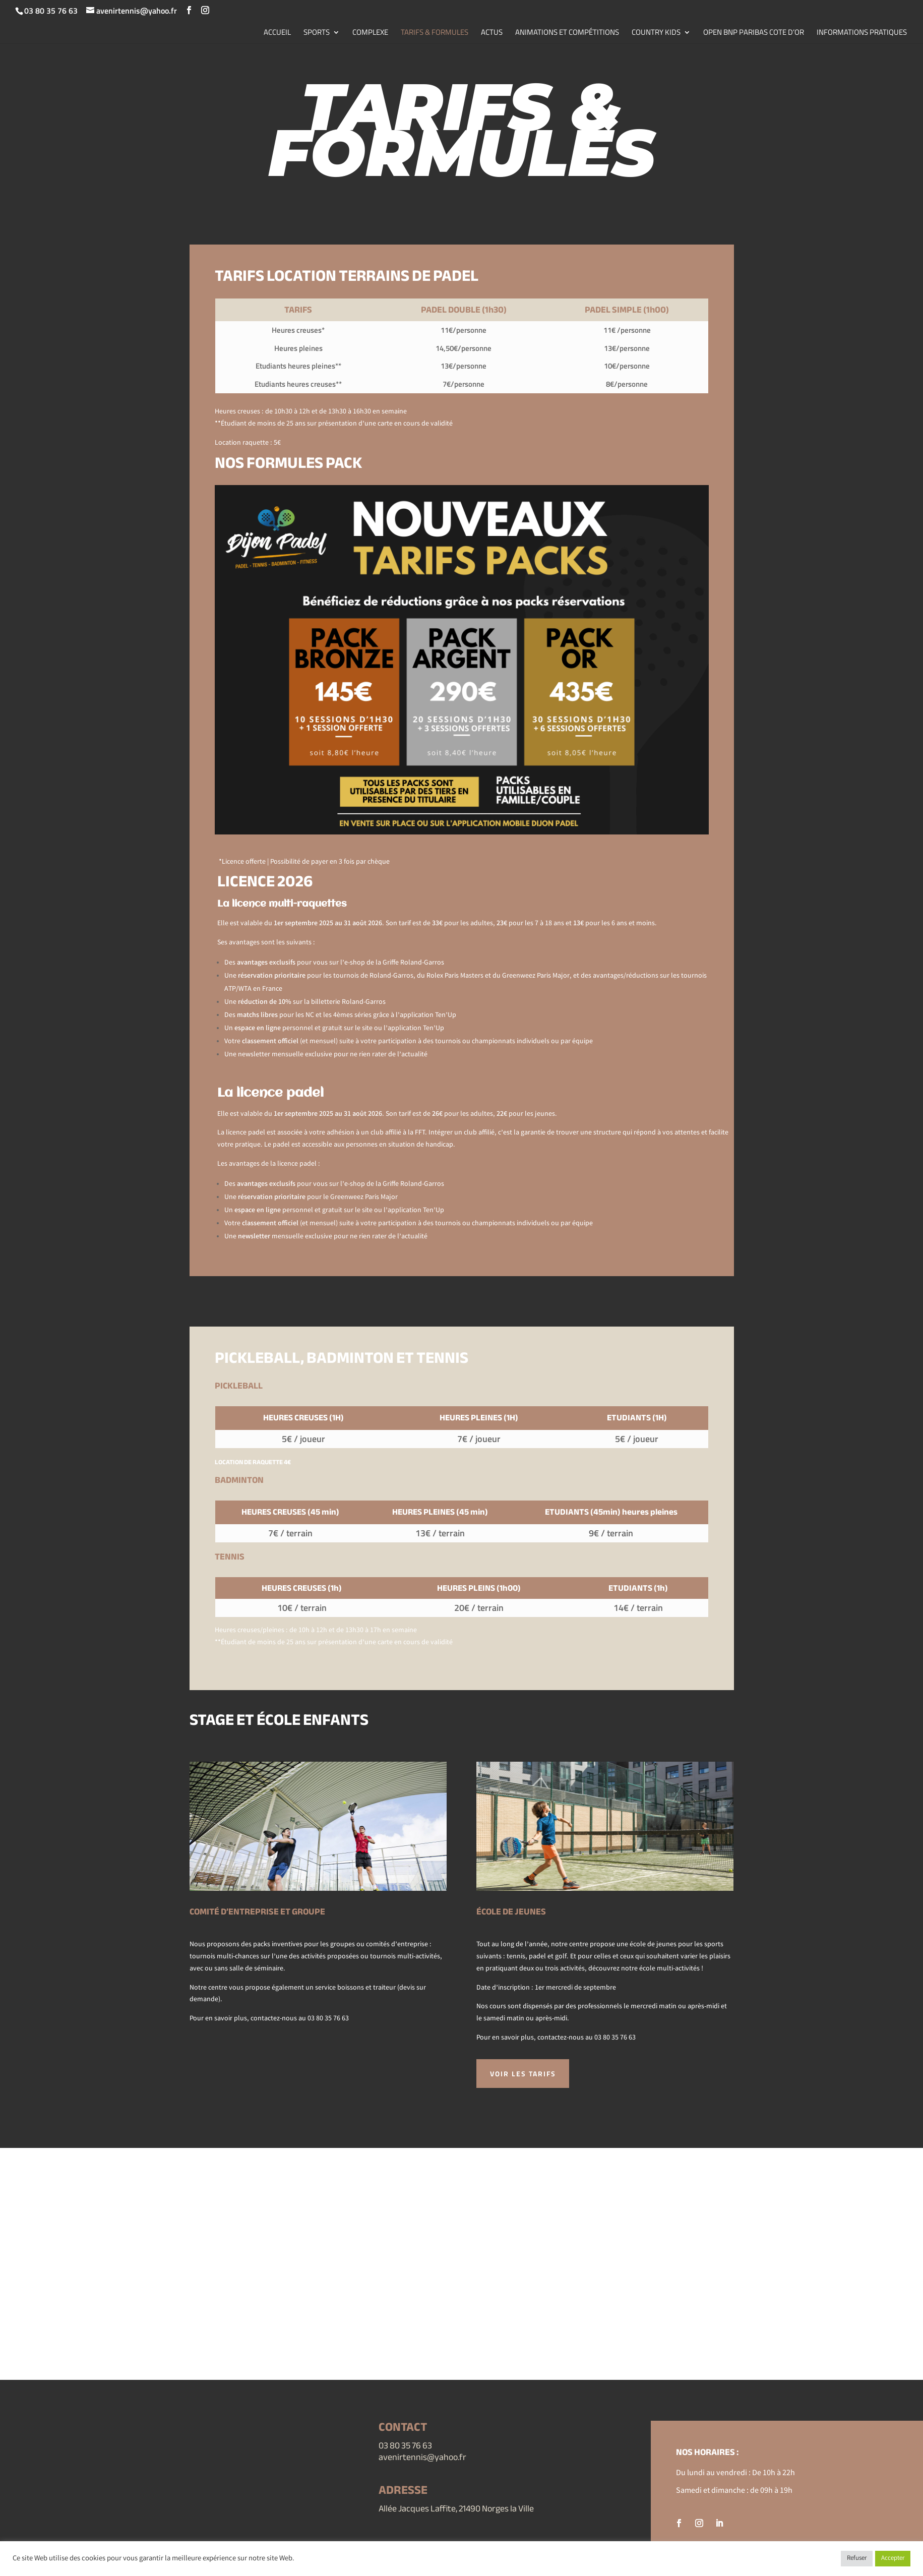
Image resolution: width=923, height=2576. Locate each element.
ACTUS (492, 32)
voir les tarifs (524, 2074)
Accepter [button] (892, 2558)
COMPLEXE (370, 32)
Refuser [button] (857, 2558)
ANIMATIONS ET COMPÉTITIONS (567, 32)
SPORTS (316, 32)
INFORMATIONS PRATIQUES (862, 32)
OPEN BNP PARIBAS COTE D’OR (753, 32)
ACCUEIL (277, 32)
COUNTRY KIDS (656, 32)
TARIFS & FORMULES (434, 32)
